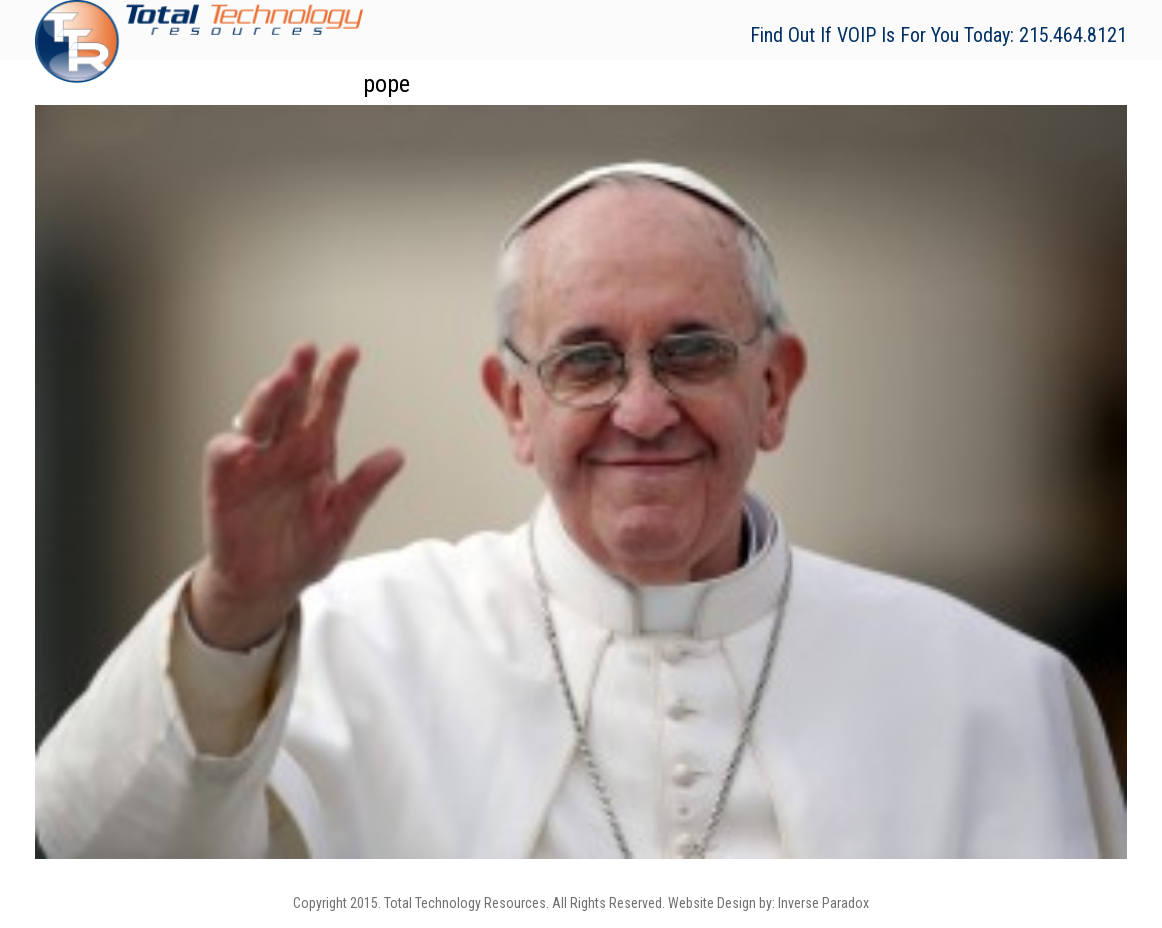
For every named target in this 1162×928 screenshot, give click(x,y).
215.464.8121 (1073, 35)
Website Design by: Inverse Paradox (768, 903)
